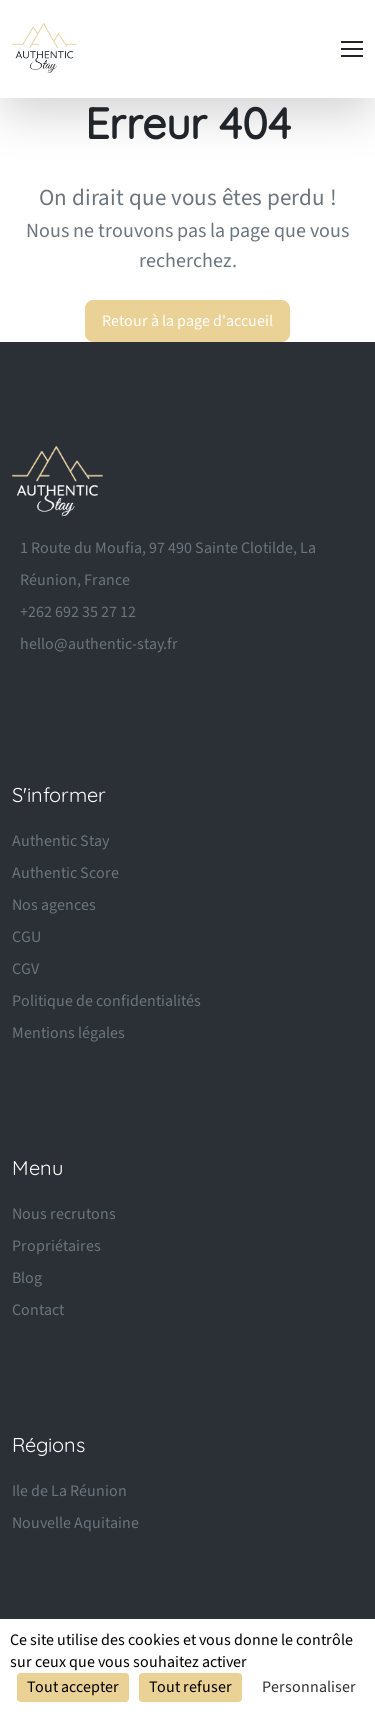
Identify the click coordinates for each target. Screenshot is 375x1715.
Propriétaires (56, 1246)
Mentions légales (68, 1033)
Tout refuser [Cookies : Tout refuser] (190, 1687)
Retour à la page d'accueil (187, 321)
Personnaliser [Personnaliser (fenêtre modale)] (309, 1687)
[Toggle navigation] (352, 49)
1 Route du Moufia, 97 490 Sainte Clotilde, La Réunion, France (168, 564)
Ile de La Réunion (69, 1491)
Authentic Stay (60, 841)
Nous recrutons (64, 1214)
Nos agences (54, 905)
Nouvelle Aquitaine (75, 1523)
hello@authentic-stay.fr (99, 644)
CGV (25, 969)
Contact (38, 1310)
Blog (27, 1278)
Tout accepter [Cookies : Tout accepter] (73, 1687)
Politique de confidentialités (106, 1001)
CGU (26, 937)
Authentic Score (65, 873)
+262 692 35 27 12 (78, 612)
